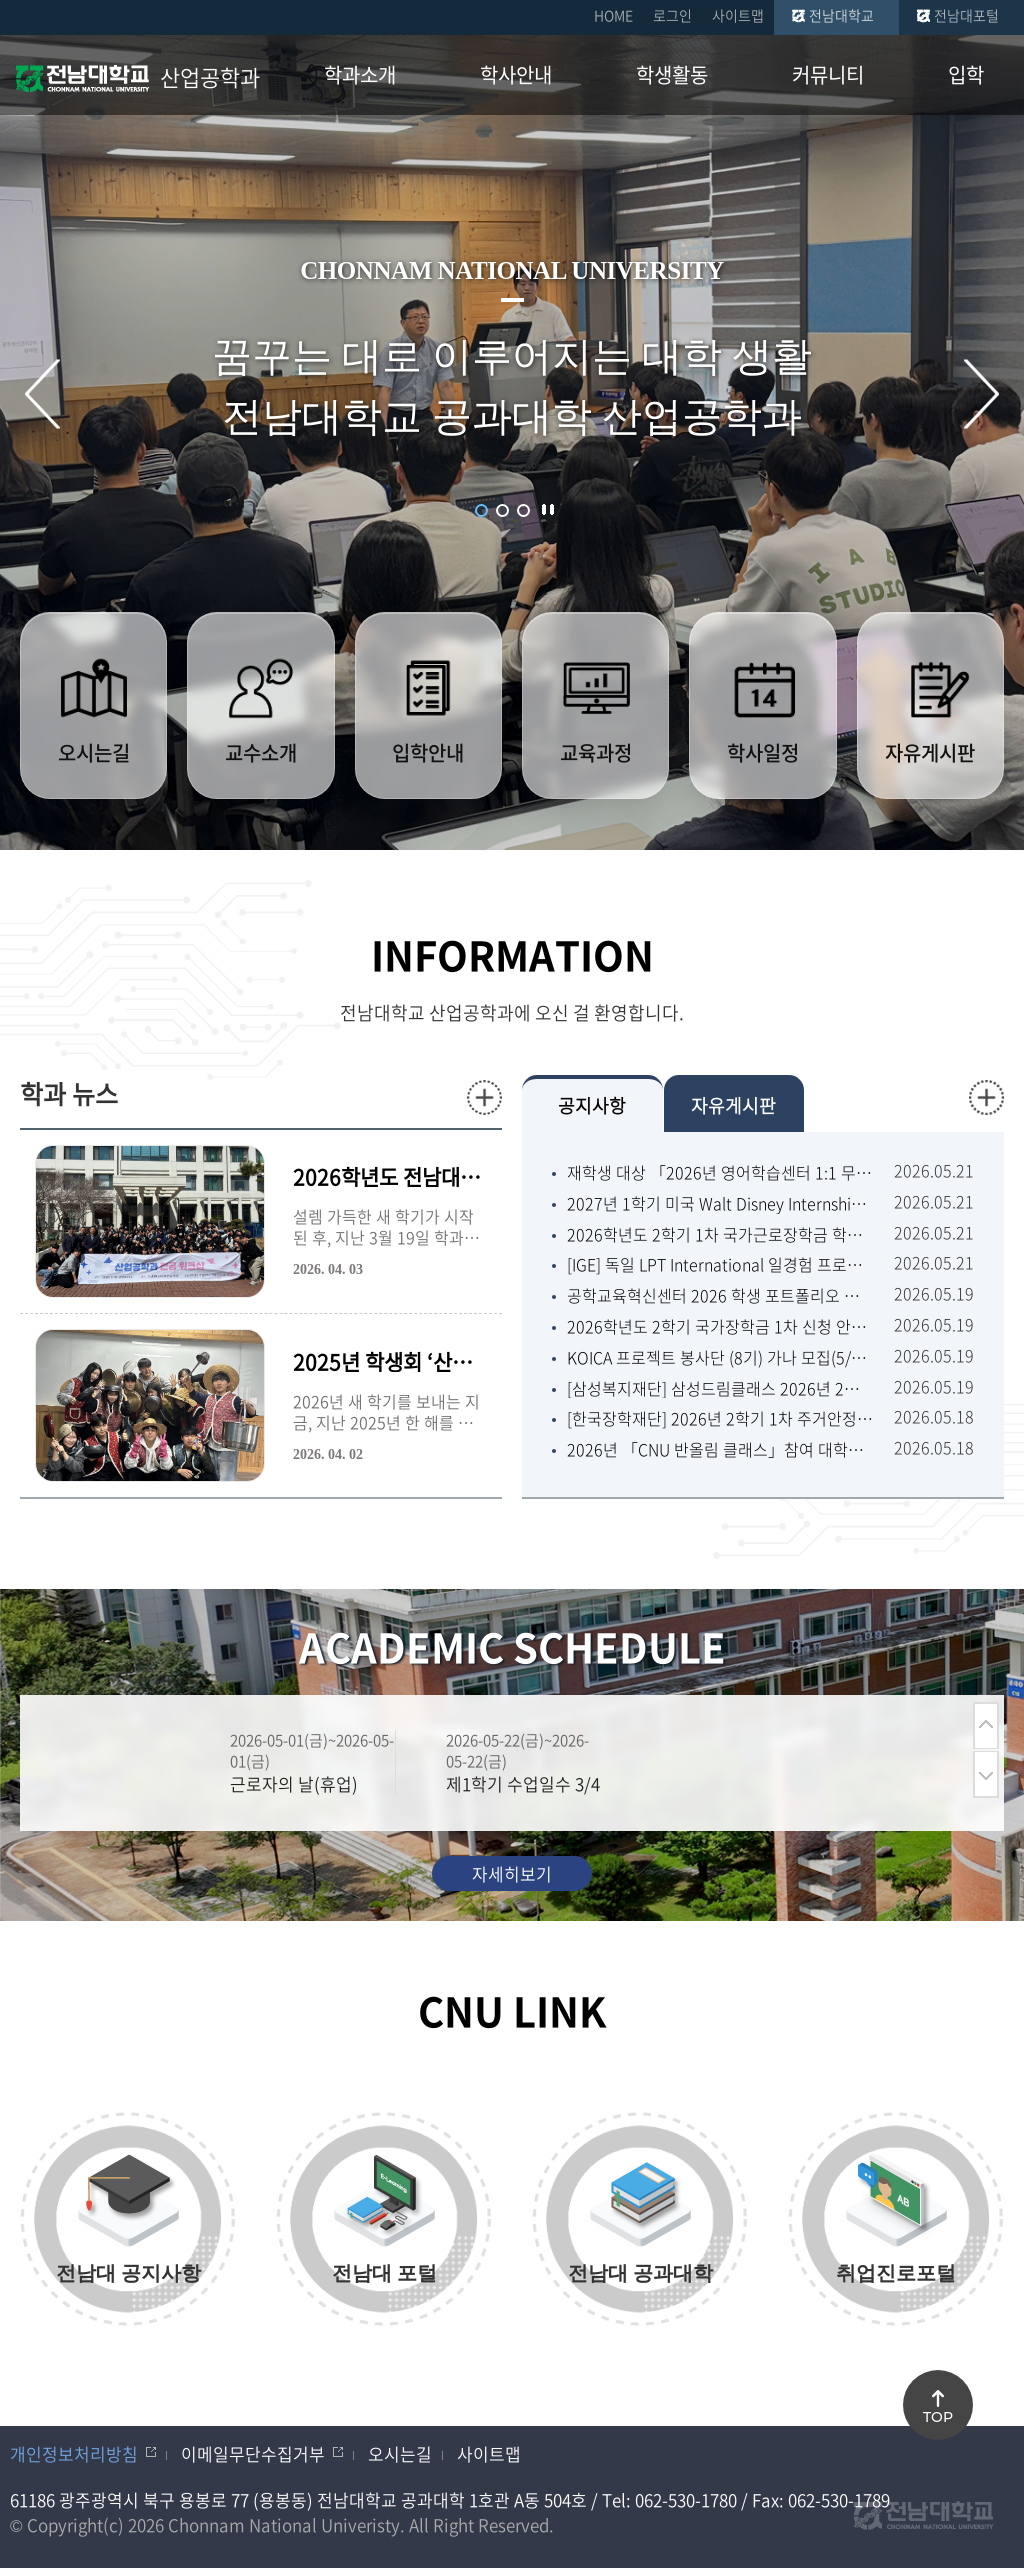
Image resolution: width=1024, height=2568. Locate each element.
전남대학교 (841, 15)
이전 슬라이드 (42, 393)
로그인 (672, 15)
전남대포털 (966, 15)
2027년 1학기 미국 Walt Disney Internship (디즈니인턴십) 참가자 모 (720, 1203)
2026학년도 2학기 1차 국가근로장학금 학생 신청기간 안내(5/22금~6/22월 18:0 (720, 1234)
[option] (287, 1763)
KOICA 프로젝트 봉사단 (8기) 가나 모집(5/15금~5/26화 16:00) (720, 1357)
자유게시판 (733, 1105)
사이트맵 (738, 15)
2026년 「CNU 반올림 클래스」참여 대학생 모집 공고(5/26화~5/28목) (720, 1449)
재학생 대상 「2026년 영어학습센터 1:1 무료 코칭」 (720, 1172)
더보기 (484, 1097)
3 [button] (523, 510)
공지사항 (592, 1105)
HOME (613, 15)
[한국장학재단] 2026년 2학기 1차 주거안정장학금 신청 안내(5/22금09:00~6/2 (720, 1418)
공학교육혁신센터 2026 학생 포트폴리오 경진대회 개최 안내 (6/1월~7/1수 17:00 (720, 1295)
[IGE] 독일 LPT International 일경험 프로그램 (720, 1264)
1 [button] (481, 510)
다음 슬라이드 (981, 393)
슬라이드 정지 (548, 509)
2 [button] (502, 510)
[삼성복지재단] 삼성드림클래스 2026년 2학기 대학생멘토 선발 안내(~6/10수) (720, 1388)
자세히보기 (512, 1873)
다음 (986, 1774)
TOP (938, 2417)
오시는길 (400, 2453)
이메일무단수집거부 (253, 2453)
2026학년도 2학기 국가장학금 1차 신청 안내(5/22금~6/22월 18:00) (720, 1326)
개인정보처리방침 (74, 2453)
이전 (986, 1725)
